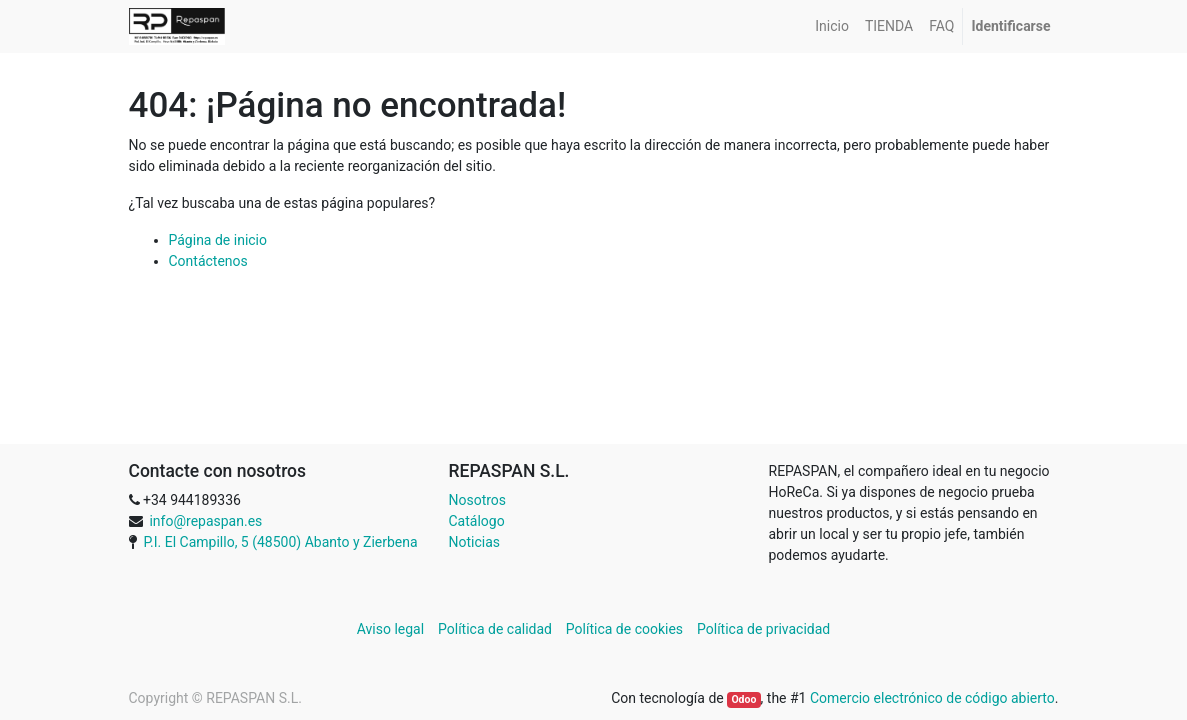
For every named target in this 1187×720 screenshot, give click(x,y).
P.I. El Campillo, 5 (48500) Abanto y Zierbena (280, 542)
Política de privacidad (763, 629)
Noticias (475, 542)
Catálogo (477, 521)
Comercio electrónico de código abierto (932, 698)
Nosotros (478, 500)
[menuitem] (832, 26)
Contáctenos (208, 261)
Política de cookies (624, 629)
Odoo (743, 699)
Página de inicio (218, 240)
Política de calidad (495, 629)
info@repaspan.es (205, 521)
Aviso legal (392, 629)
